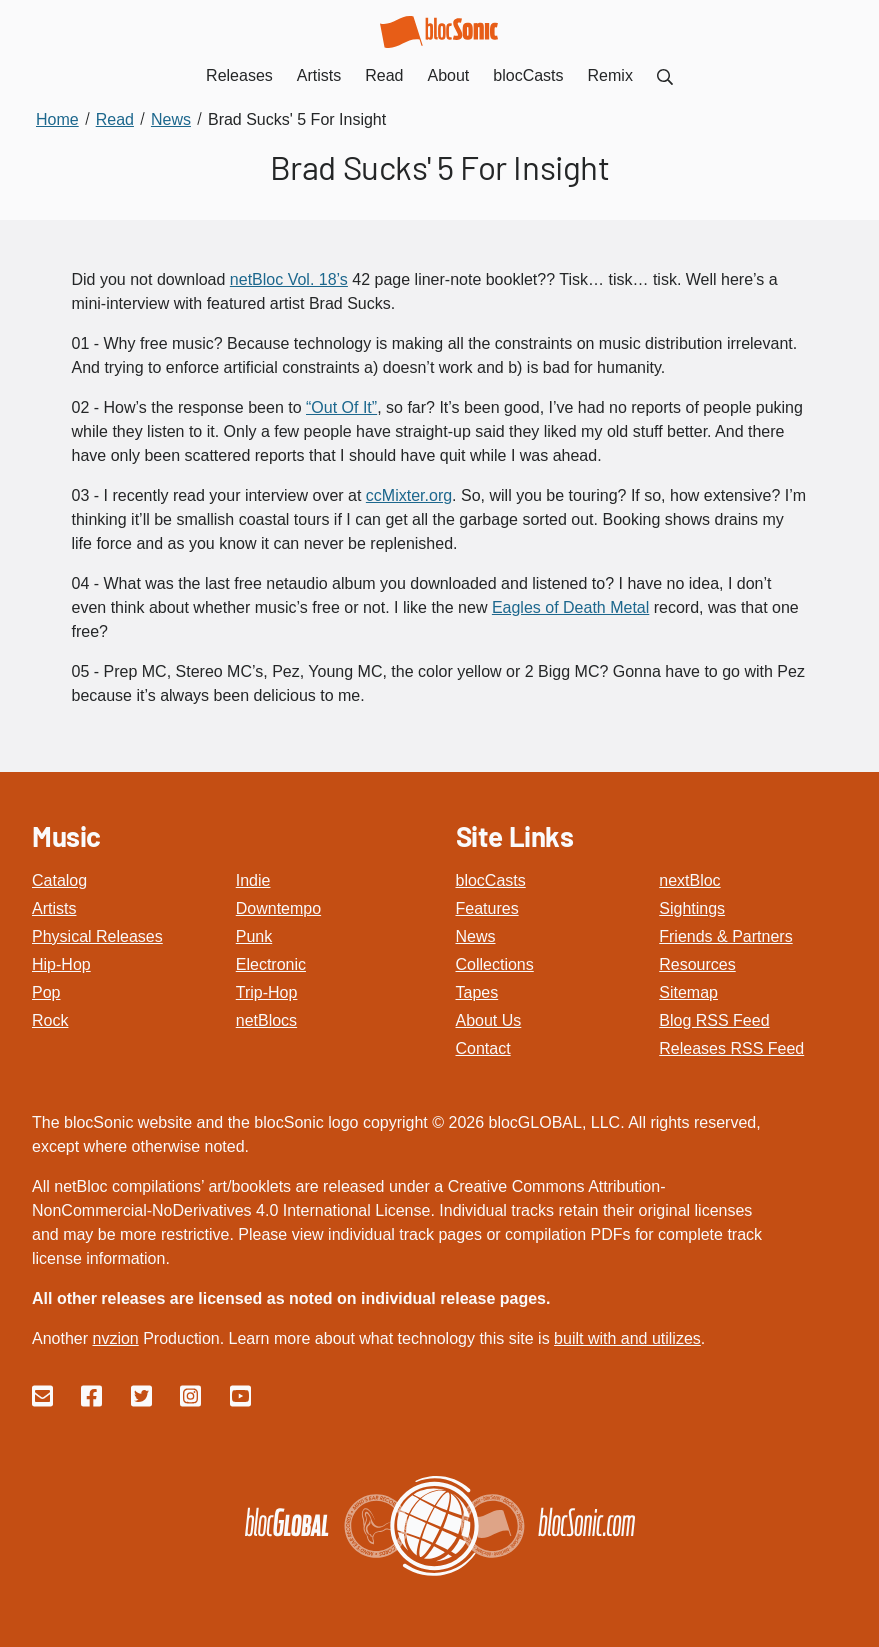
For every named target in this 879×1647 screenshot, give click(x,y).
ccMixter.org (409, 495)
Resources (697, 964)
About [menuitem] (449, 75)
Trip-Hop (267, 992)
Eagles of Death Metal (570, 607)
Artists (54, 908)
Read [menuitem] (384, 75)
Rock (50, 1020)
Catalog (59, 880)
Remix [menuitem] (610, 75)
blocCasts (491, 880)
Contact (483, 1048)
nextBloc (689, 880)
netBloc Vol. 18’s (289, 279)
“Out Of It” (341, 407)
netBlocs (266, 1020)
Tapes (477, 992)
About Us (489, 1020)
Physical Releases (97, 936)
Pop (46, 992)
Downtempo (278, 908)
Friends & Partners (725, 936)
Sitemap (688, 992)
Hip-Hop (61, 964)
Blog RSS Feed (714, 1020)
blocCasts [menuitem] (528, 75)
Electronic (271, 964)
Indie (253, 880)
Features (487, 908)
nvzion (115, 1338)
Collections (495, 964)
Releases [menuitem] (239, 75)
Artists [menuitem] (319, 75)
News (476, 936)
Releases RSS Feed (731, 1048)
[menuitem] (665, 75)
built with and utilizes (627, 1338)
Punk (254, 936)
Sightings (692, 908)
